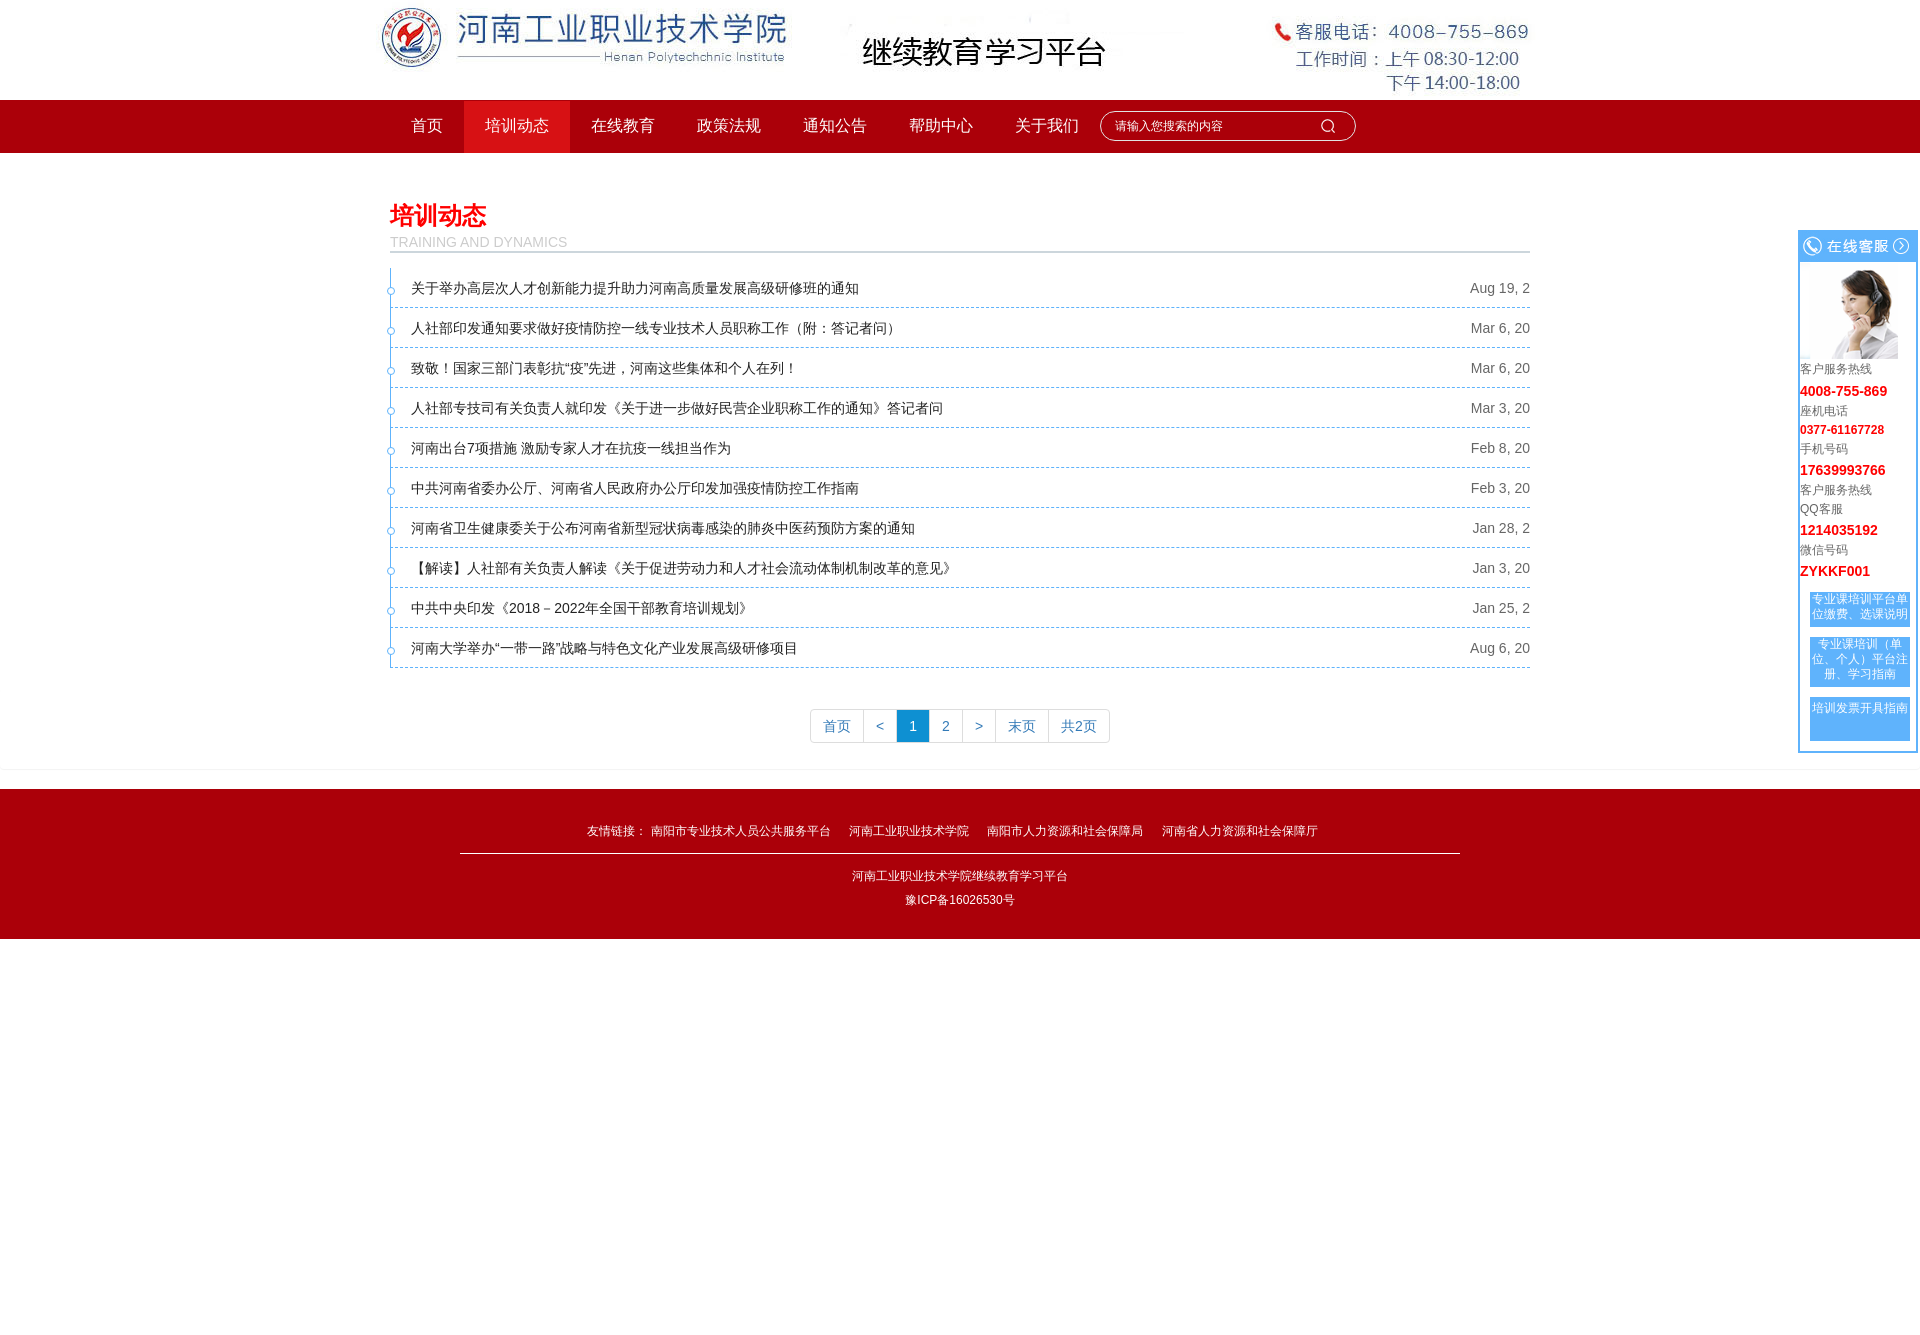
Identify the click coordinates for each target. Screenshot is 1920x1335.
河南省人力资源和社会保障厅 (1240, 831)
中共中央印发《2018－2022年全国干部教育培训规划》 (582, 608)
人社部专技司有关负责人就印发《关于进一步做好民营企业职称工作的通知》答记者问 (677, 408)
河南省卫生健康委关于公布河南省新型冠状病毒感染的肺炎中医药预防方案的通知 (663, 528)
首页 (427, 125)
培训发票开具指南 (1860, 708)
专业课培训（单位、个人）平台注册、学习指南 (1860, 659)
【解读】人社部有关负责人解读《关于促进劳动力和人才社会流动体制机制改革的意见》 (684, 568)
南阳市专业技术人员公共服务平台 (741, 831)
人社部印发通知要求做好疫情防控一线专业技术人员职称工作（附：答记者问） (656, 328)
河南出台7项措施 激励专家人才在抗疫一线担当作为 (571, 448)
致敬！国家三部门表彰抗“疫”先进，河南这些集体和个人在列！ (604, 368)
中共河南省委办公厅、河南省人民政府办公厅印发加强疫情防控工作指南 (635, 488)
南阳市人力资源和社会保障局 (1065, 831)
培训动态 (517, 125)
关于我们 (1047, 125)
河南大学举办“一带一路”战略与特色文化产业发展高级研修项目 (604, 648)
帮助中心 (941, 125)
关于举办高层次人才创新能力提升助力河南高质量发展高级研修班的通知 (635, 288)
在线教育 (623, 125)
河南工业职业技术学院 (909, 831)
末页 (1022, 726)
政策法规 (729, 125)
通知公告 (835, 125)
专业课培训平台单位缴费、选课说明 (1860, 606)
